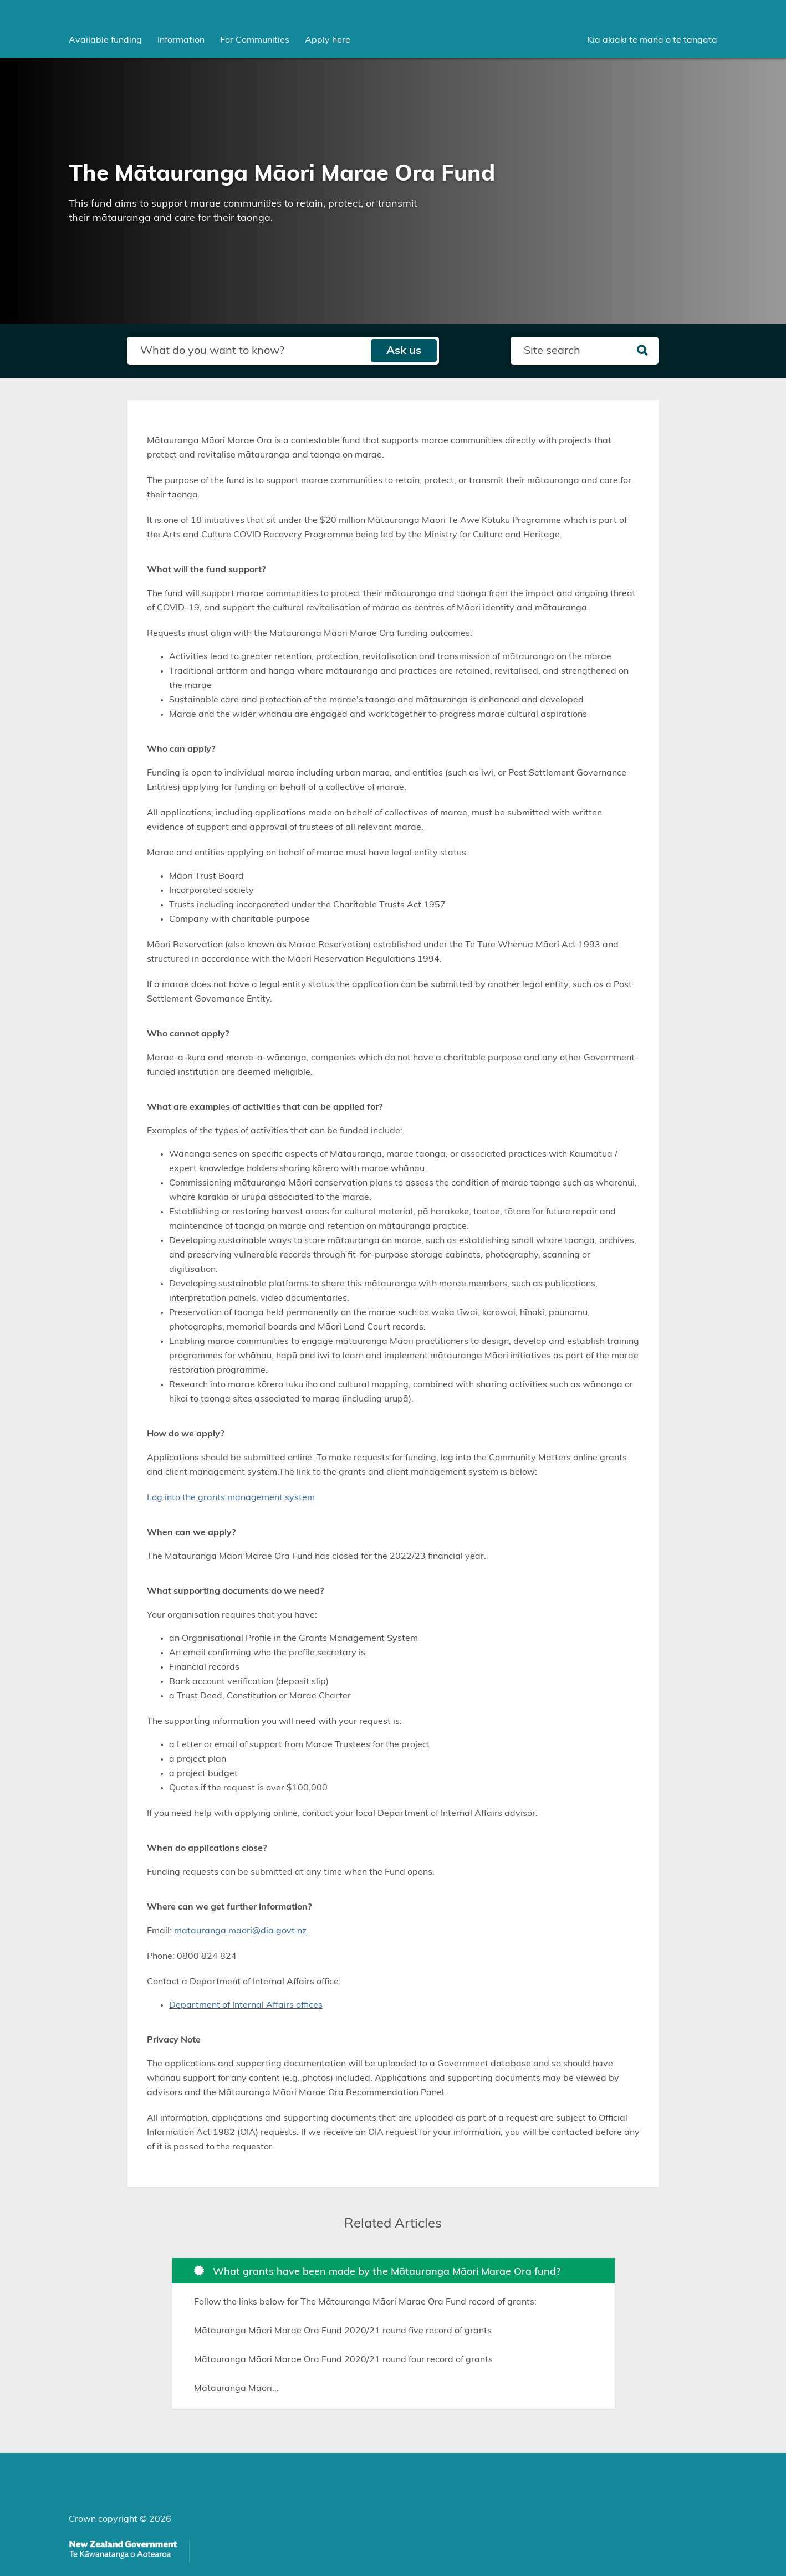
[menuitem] (105, 40)
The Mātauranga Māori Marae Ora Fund (282, 174)
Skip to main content (0, 0)
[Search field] (248, 350)
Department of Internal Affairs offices (246, 2004)
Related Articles (393, 2223)
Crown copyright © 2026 (120, 2519)
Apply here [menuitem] (327, 39)
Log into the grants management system (231, 1497)
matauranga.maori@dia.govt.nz (240, 1930)
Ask (403, 350)
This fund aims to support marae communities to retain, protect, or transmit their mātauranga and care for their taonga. (243, 211)
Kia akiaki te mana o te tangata (652, 39)
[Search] (642, 350)
